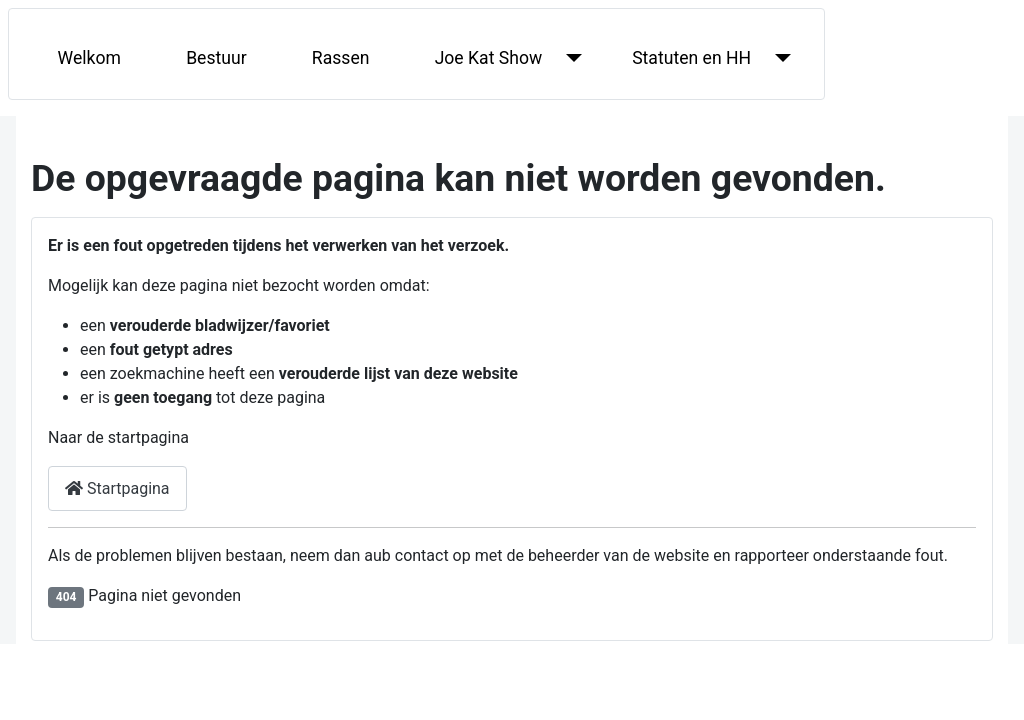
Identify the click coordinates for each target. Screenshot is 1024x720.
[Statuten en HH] (778, 58)
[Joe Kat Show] (569, 58)
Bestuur (216, 58)
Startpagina (117, 488)
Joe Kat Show (489, 58)
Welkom (89, 58)
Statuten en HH (691, 58)
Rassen (341, 58)
